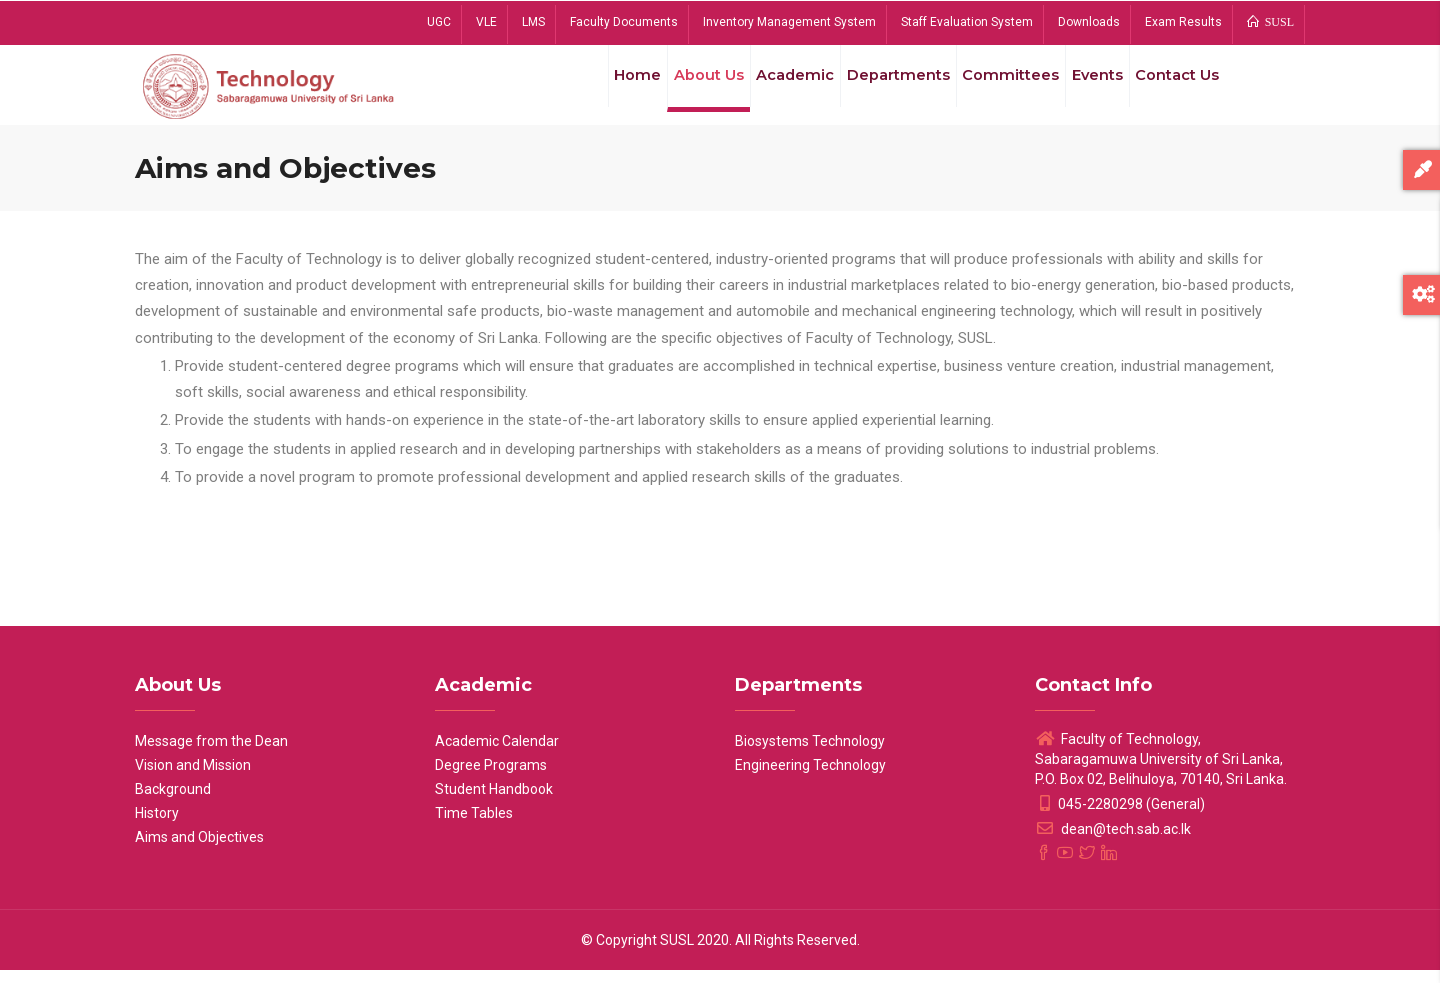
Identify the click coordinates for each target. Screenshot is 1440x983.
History (157, 826)
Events (1086, 89)
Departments (880, 89)
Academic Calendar (497, 754)
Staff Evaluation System (967, 22)
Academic (773, 89)
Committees (995, 89)
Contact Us (1173, 89)
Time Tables (474, 826)
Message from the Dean (211, 754)
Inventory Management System (789, 22)
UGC (439, 22)
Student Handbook (494, 802)
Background (173, 802)
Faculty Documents (624, 22)
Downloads (1089, 22)
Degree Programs (491, 778)
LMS (533, 22)
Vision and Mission (193, 778)
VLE (486, 22)
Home (604, 89)
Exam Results (1183, 22)
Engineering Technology (810, 778)
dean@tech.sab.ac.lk (1113, 842)
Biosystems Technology (810, 754)
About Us (681, 89)
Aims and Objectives (199, 850)
